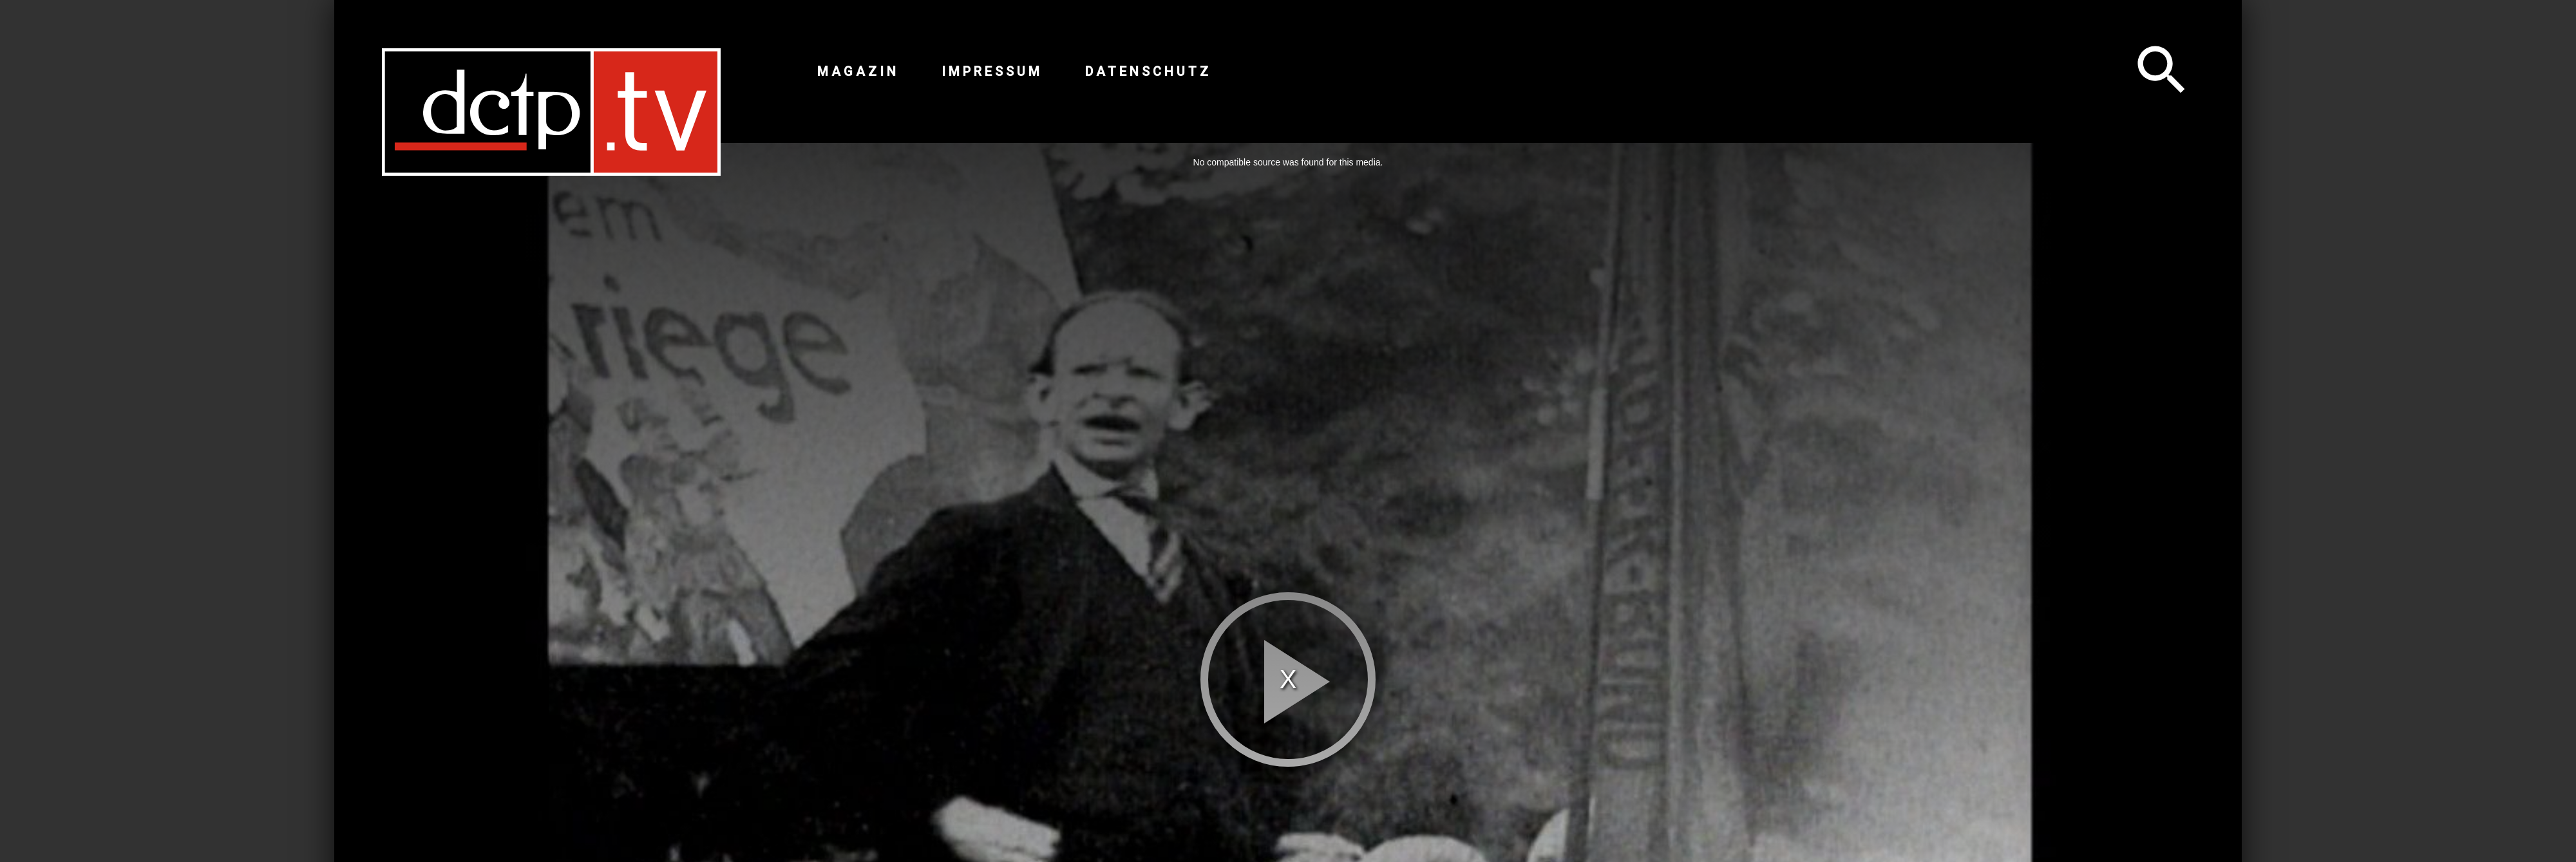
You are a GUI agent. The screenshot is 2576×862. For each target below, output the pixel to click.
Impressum (992, 71)
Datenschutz (1148, 71)
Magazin (858, 71)
